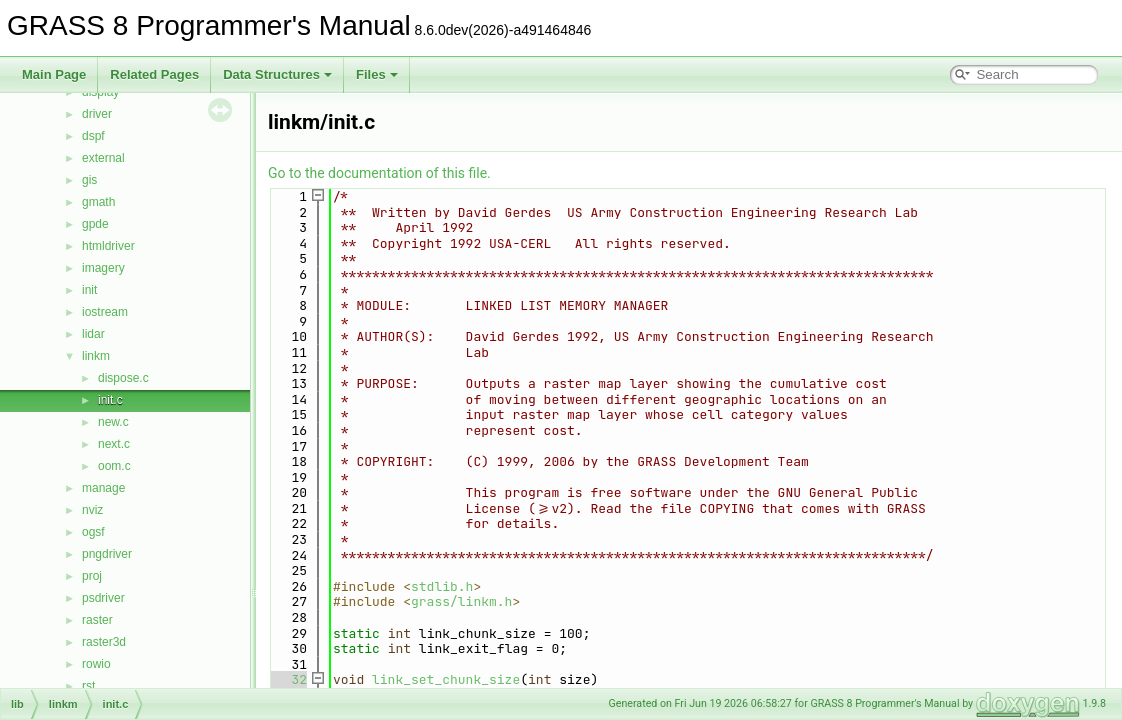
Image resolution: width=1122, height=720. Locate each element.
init (89, 290)
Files (377, 74)
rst (88, 686)
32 (287, 679)
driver (97, 114)
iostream (105, 312)
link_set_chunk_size (446, 679)
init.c (110, 400)
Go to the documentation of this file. (379, 173)
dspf (93, 136)
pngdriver (107, 554)
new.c (113, 422)
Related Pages (154, 74)
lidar (93, 334)
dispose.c (123, 378)
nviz (92, 510)
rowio (96, 664)
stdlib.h (442, 586)
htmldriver (108, 246)
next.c (114, 444)
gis (89, 180)
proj (92, 576)
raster (97, 620)
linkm (96, 356)
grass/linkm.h (461, 601)
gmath (98, 202)
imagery (103, 268)
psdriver (103, 598)
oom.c (114, 466)
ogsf (93, 532)
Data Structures (277, 74)
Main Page (54, 74)
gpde (95, 224)
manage (103, 488)
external (103, 158)
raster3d (104, 642)
